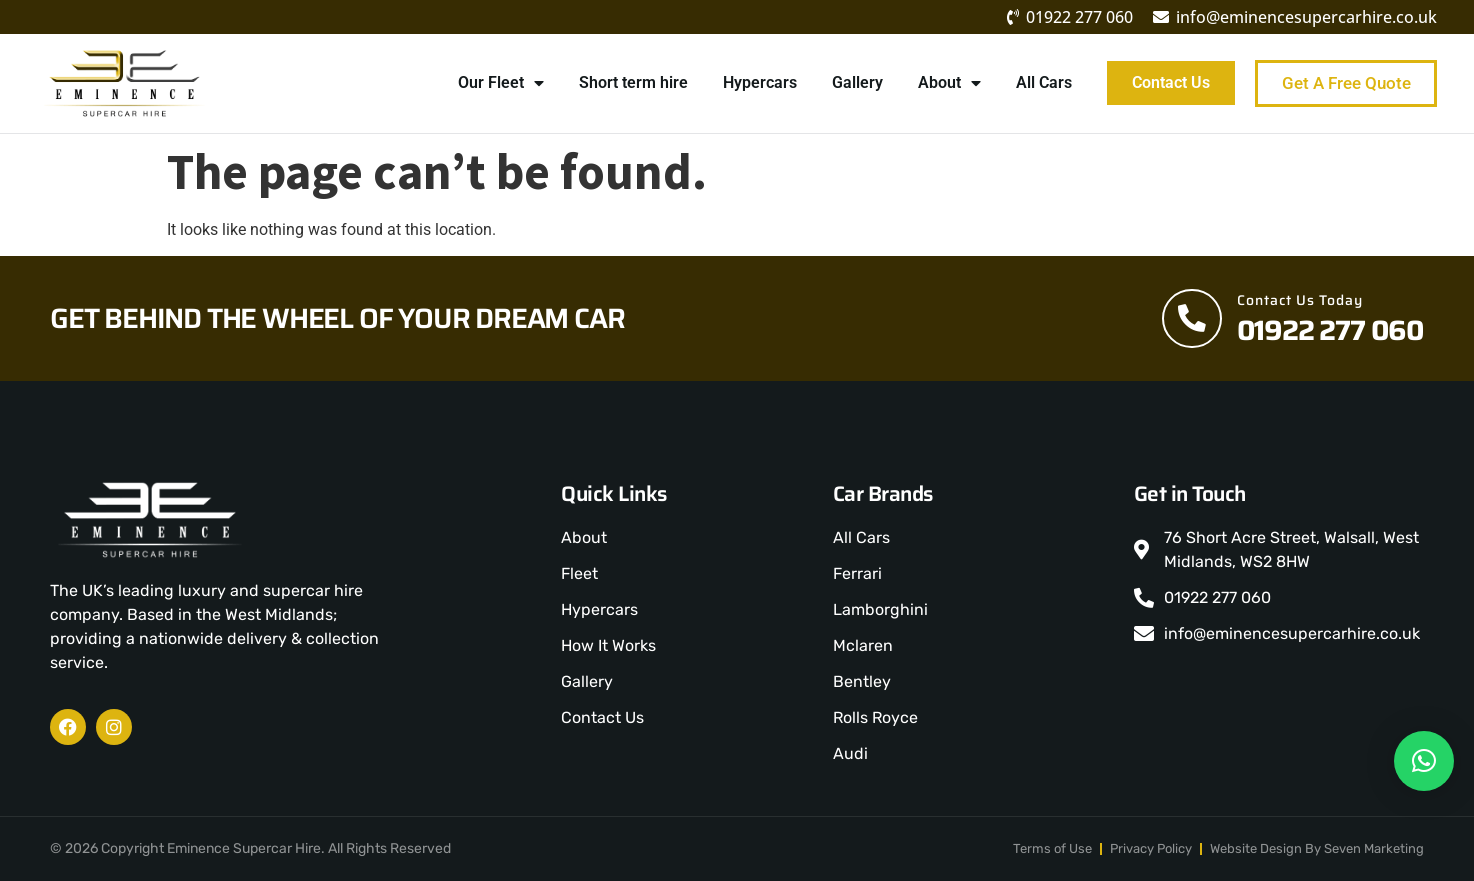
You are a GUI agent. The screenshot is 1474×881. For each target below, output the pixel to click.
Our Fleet (500, 83)
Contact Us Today (1300, 300)
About (948, 83)
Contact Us (1170, 82)
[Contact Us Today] (1192, 318)
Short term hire (632, 82)
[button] (1424, 761)
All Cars (1043, 82)
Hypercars (759, 82)
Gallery (856, 82)
